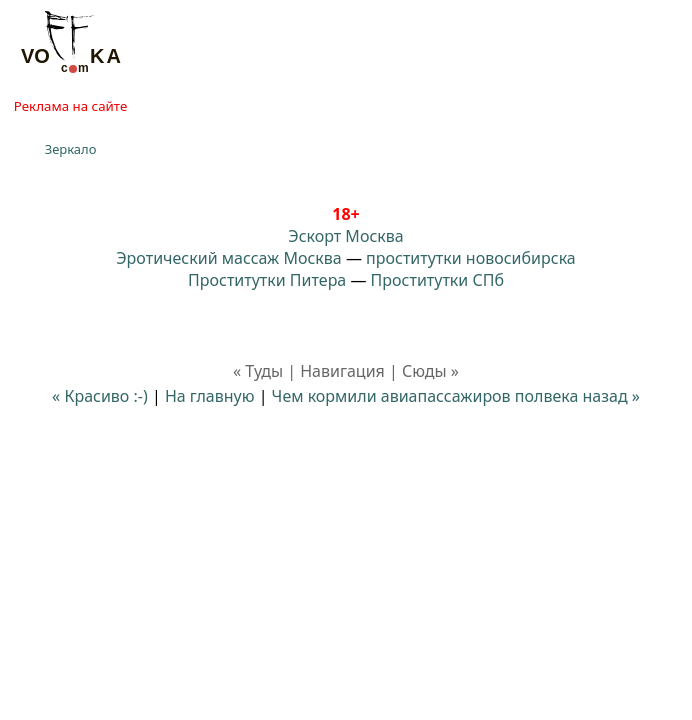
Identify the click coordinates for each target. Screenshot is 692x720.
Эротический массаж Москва (228, 258)
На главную (210, 396)
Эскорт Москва (345, 236)
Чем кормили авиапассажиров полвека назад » (456, 396)
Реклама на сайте (70, 106)
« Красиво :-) (102, 396)
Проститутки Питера (267, 280)
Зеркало (71, 149)
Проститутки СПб (437, 280)
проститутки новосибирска (471, 258)
